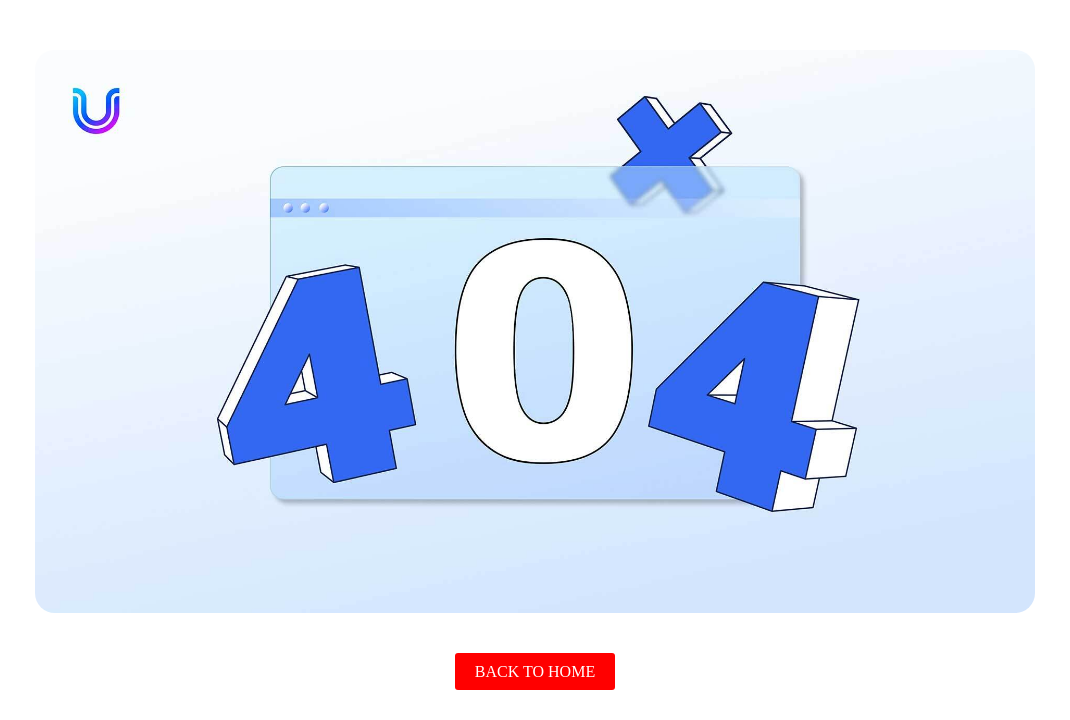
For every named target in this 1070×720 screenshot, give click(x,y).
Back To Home (535, 671)
